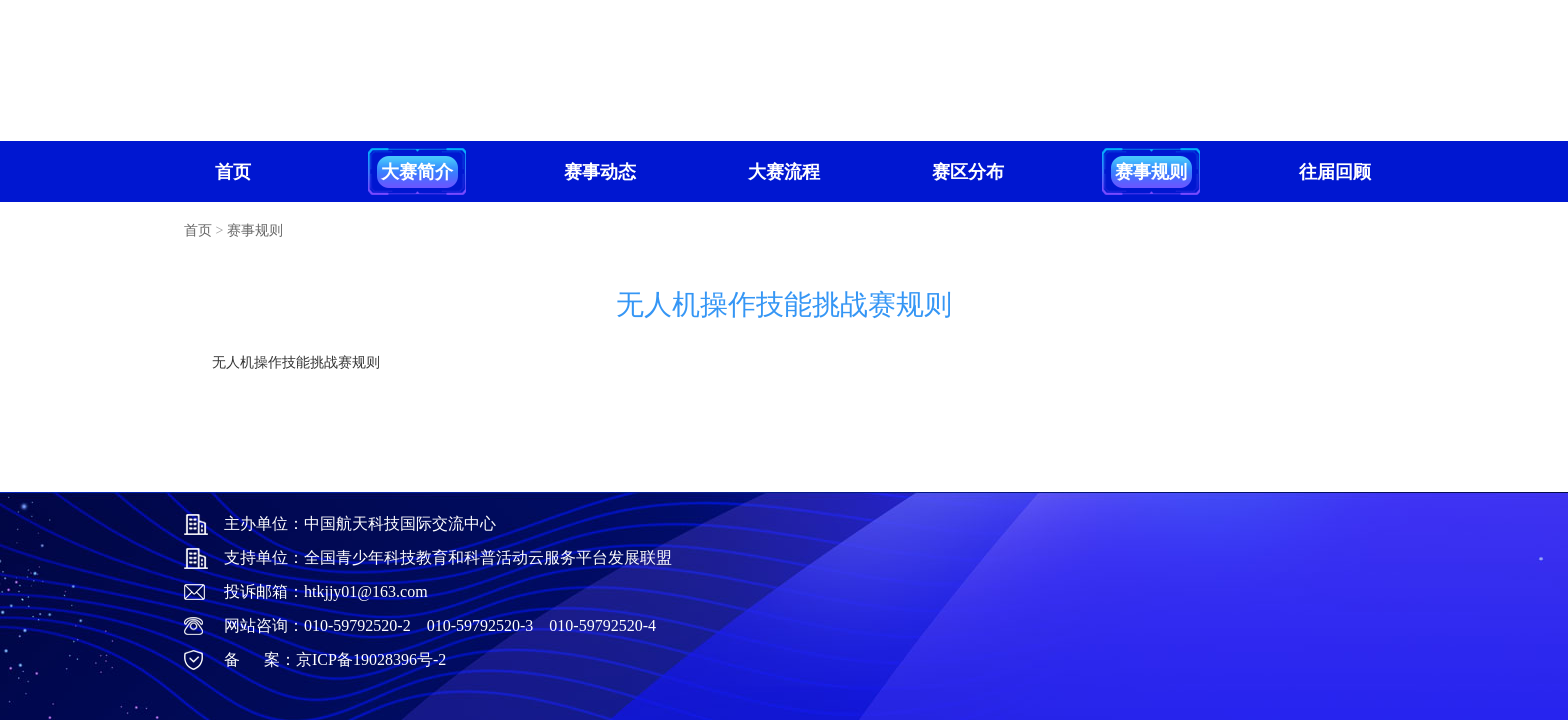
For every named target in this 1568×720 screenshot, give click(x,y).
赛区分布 (968, 172)
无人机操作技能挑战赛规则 (296, 362)
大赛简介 (417, 172)
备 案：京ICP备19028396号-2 (335, 659)
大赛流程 (784, 172)
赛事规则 (1151, 172)
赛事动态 (600, 172)
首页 (233, 172)
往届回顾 (1335, 172)
